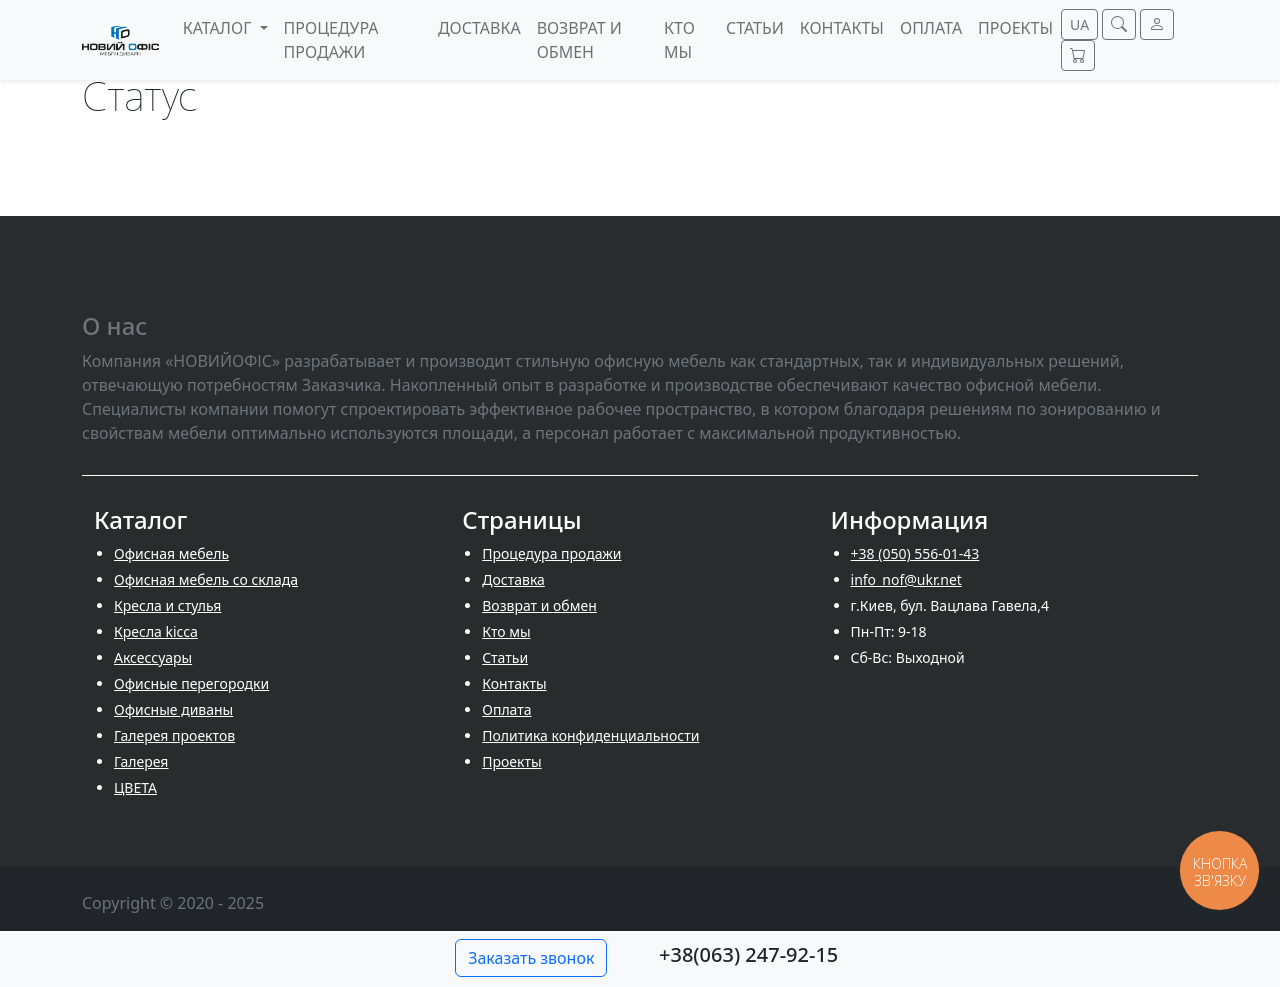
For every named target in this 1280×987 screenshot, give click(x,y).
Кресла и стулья (167, 605)
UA (1079, 24)
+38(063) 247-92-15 (748, 954)
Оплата (506, 709)
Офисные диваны (173, 709)
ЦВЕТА (135, 787)
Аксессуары (153, 657)
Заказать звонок (531, 958)
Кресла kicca (156, 631)
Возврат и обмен (539, 605)
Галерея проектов (174, 735)
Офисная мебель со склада (206, 579)
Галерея (141, 761)
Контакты (514, 683)
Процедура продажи (551, 553)
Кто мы (506, 631)
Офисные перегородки (191, 683)
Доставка (513, 579)
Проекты (511, 761)
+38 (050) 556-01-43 (915, 553)
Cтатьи (505, 657)
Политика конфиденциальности (590, 735)
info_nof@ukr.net (906, 579)
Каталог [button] (219, 28)
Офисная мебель (171, 553)
